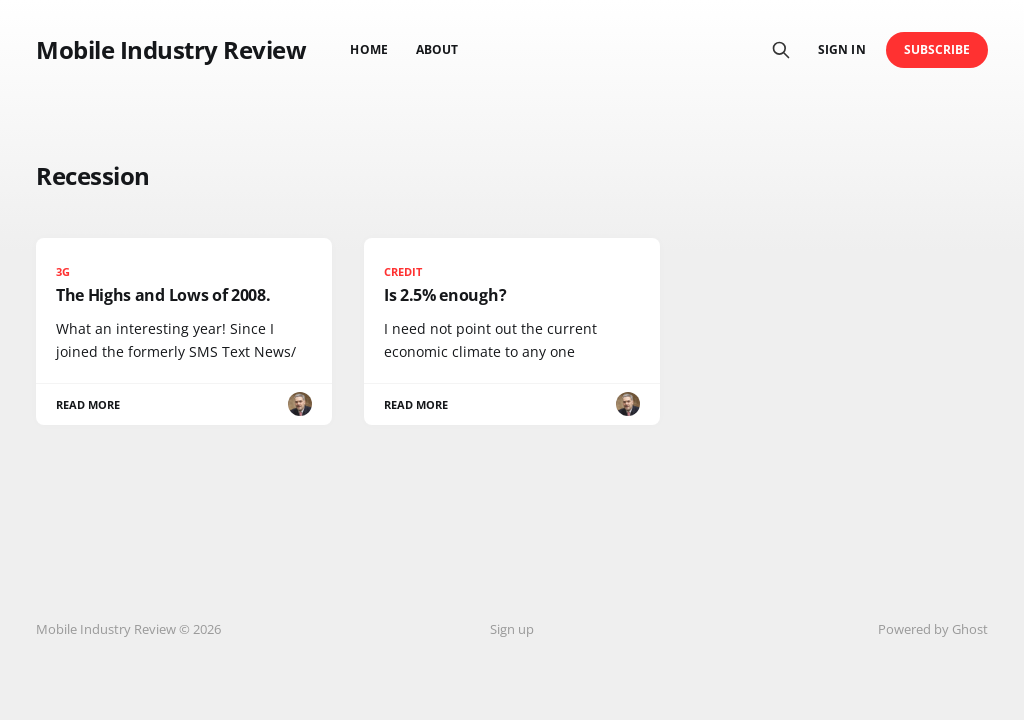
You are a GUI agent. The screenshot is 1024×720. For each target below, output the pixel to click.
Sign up (512, 629)
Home (368, 49)
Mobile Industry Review (171, 50)
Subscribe (937, 49)
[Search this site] (781, 50)
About (437, 49)
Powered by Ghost (933, 629)
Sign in (841, 49)
